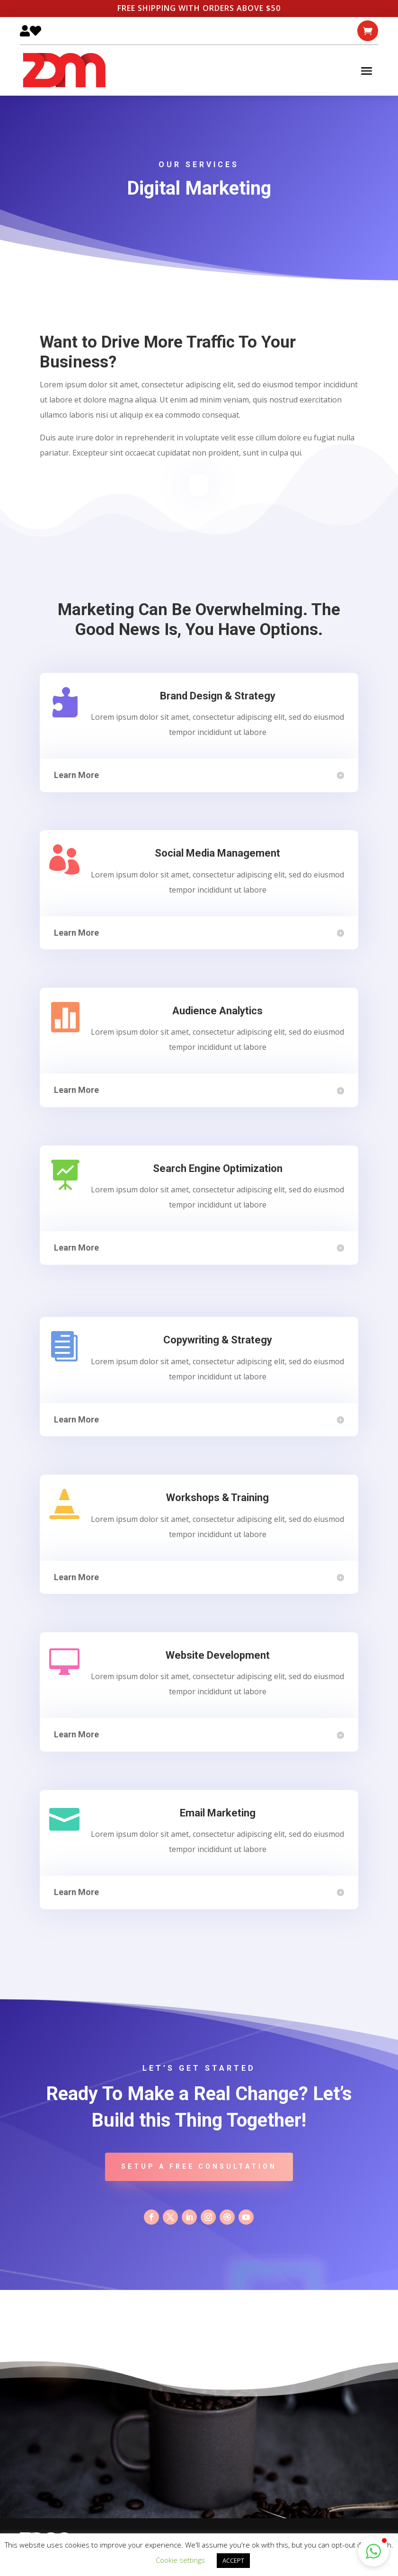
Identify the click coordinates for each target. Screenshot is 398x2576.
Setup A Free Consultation (199, 2166)
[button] (373, 2551)
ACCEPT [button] (233, 2560)
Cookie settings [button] (180, 2560)
